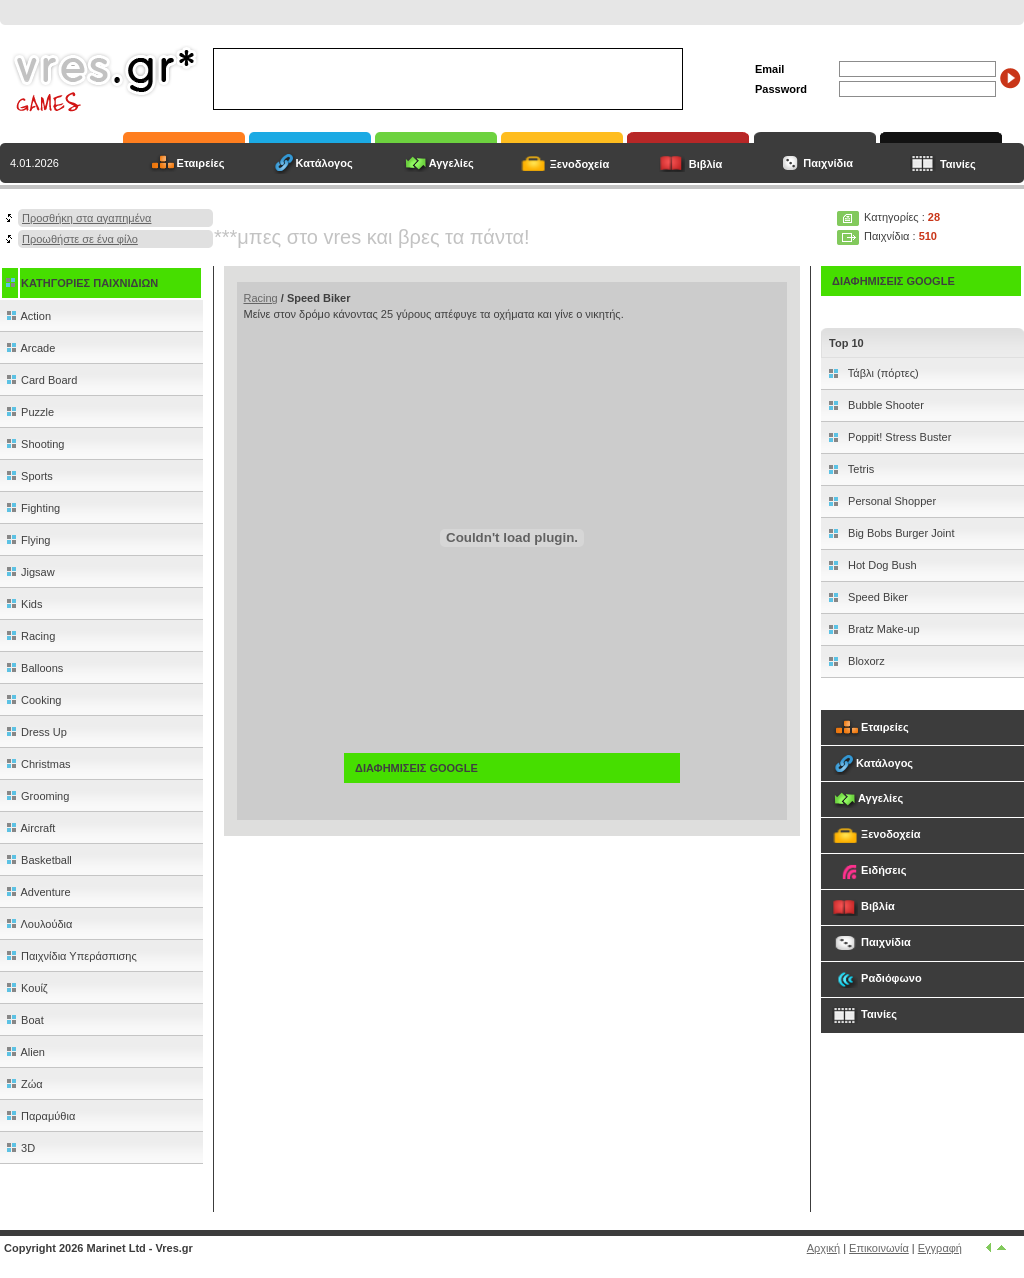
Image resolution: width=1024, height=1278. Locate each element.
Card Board (40, 380)
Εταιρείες (201, 163)
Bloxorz (865, 661)
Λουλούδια (38, 924)
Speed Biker (876, 597)
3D (19, 1148)
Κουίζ (26, 988)
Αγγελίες (451, 163)
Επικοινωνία (879, 1248)
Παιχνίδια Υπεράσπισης (70, 956)
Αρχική (823, 1248)
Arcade (29, 348)
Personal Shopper (890, 501)
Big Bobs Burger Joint (899, 533)
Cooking (32, 700)
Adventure (37, 892)
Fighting (32, 508)
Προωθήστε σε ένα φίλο (80, 239)
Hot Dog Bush (881, 565)
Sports (28, 476)
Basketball (38, 860)
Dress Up (35, 732)
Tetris (859, 469)
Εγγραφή (940, 1248)
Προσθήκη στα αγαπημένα (86, 218)
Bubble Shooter (884, 405)
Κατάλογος (324, 163)
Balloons (33, 668)
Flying (27, 540)
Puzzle (29, 412)
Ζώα (23, 1084)
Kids (23, 604)
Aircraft (29, 828)
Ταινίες (958, 164)
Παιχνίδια (826, 163)
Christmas (37, 764)
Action (27, 316)
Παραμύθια (39, 1116)
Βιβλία (706, 164)
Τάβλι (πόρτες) (882, 373)
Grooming (36, 796)
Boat (24, 1020)
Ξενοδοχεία (580, 164)
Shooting (34, 444)
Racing (29, 636)
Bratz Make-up (882, 629)
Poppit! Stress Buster (898, 437)
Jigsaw (29, 572)
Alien (24, 1052)
